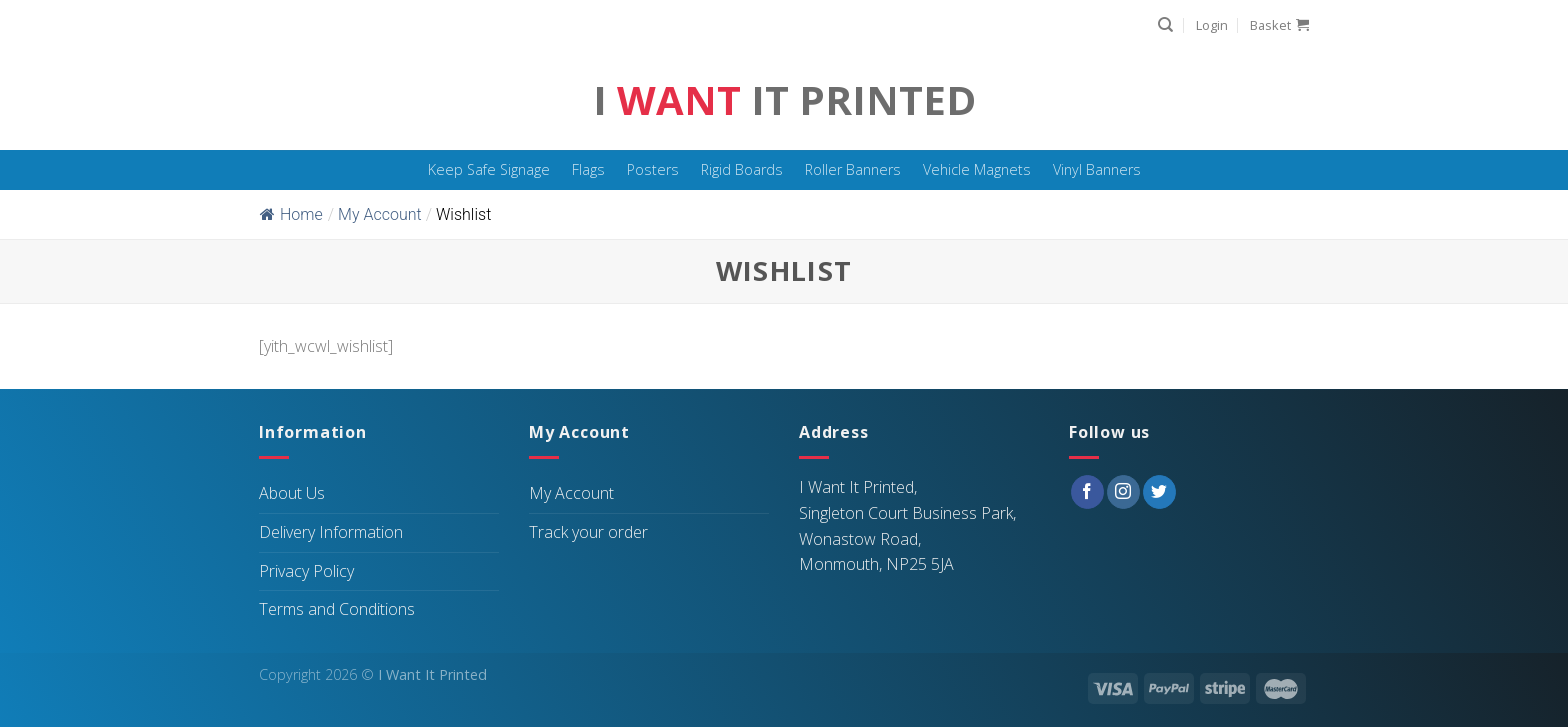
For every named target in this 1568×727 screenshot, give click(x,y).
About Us (292, 493)
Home (291, 214)
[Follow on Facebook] (1087, 492)
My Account (571, 493)
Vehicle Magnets (977, 169)
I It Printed (784, 100)
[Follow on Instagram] (1123, 492)
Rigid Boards (742, 169)
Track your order (588, 532)
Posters (653, 169)
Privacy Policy (306, 571)
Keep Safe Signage (489, 169)
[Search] (1165, 25)
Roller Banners (853, 169)
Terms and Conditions (337, 609)
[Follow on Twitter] (1159, 492)
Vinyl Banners (1097, 169)
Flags (588, 169)
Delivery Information (331, 532)
